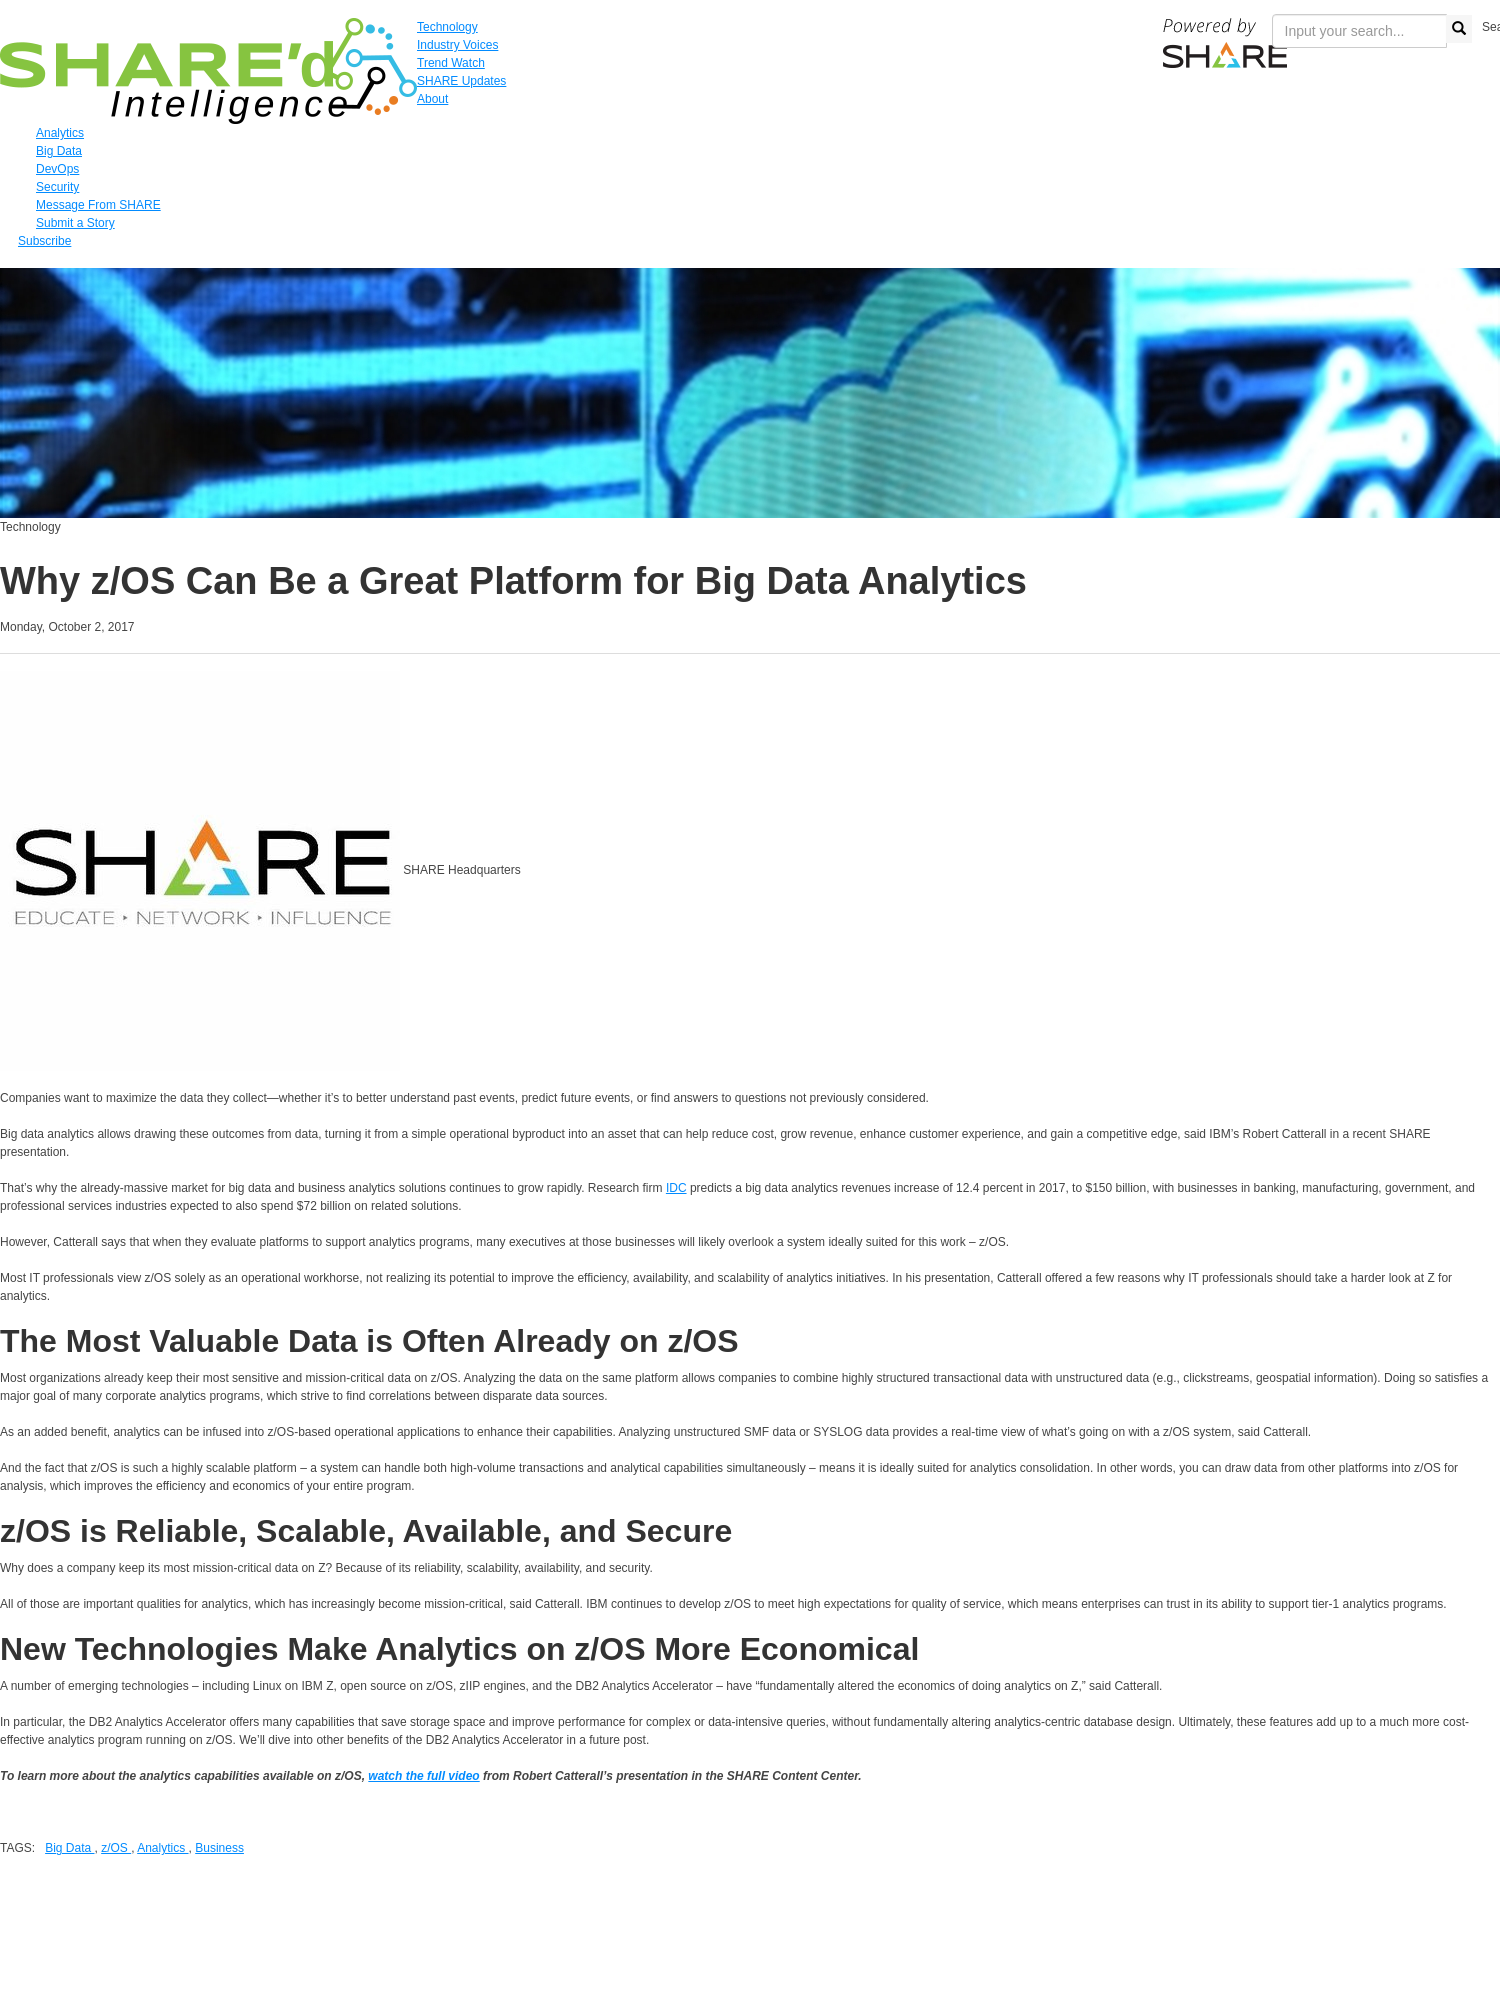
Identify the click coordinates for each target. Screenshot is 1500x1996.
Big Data (69, 1848)
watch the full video (423, 1776)
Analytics (162, 1848)
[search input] (1359, 31)
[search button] (1459, 29)
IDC (676, 1188)
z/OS (116, 1848)
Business (219, 1848)
